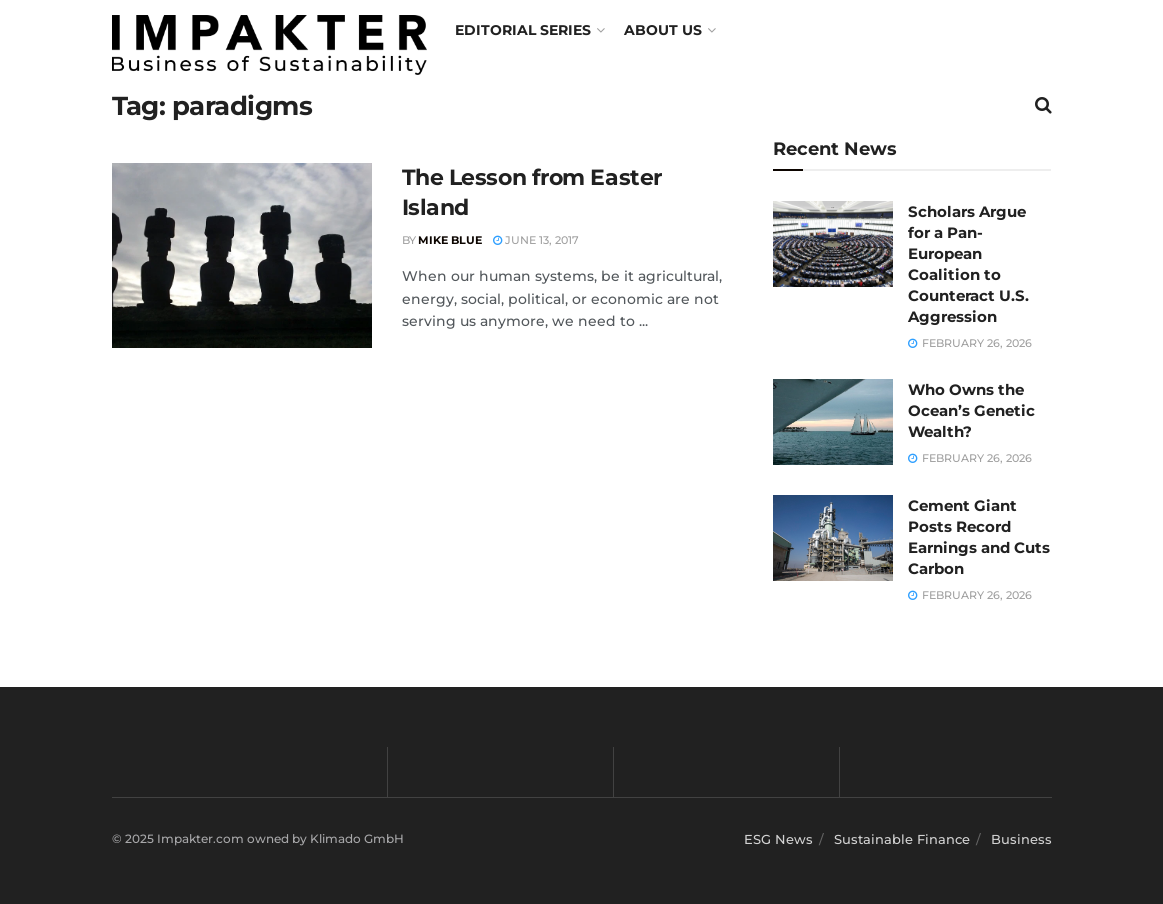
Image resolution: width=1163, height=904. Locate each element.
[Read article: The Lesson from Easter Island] (242, 256)
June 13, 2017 (536, 240)
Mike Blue (450, 240)
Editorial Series (523, 30)
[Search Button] (1043, 105)
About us (663, 30)
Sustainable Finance (902, 839)
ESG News (778, 839)
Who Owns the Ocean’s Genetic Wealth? (971, 410)
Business (1021, 839)
